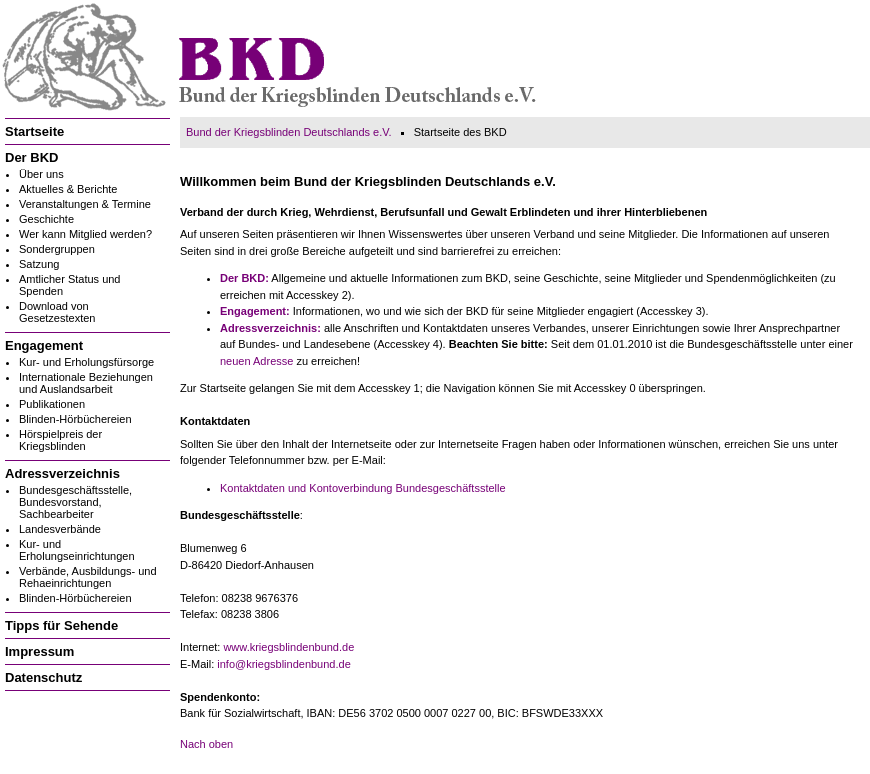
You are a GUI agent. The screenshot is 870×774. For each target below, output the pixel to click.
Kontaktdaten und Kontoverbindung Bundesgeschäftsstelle (363, 488)
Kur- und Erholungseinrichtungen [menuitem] (77, 550)
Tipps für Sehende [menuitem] (61, 625)
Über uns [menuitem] (41, 174)
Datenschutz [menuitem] (43, 677)
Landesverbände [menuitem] (60, 529)
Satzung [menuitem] (39, 264)
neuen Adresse (256, 361)
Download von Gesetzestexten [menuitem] (57, 312)
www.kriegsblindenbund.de (288, 647)
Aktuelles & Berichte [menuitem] (68, 189)
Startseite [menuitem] (34, 131)
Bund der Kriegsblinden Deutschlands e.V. (289, 132)
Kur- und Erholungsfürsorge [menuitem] (86, 362)
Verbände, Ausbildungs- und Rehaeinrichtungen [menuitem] (88, 577)
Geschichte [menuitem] (46, 219)
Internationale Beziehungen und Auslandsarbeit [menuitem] (86, 383)
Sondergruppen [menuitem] (57, 249)
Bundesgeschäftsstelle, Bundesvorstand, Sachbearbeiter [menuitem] (75, 502)
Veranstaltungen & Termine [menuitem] (85, 204)
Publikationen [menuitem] (52, 404)
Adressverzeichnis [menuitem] (62, 473)
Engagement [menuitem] (44, 345)
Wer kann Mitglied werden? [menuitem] (85, 234)
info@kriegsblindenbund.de (283, 664)
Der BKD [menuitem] (31, 157)
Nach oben (206, 744)
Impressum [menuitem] (39, 651)
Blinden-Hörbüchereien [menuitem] (75, 419)
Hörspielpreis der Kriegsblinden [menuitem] (60, 440)
